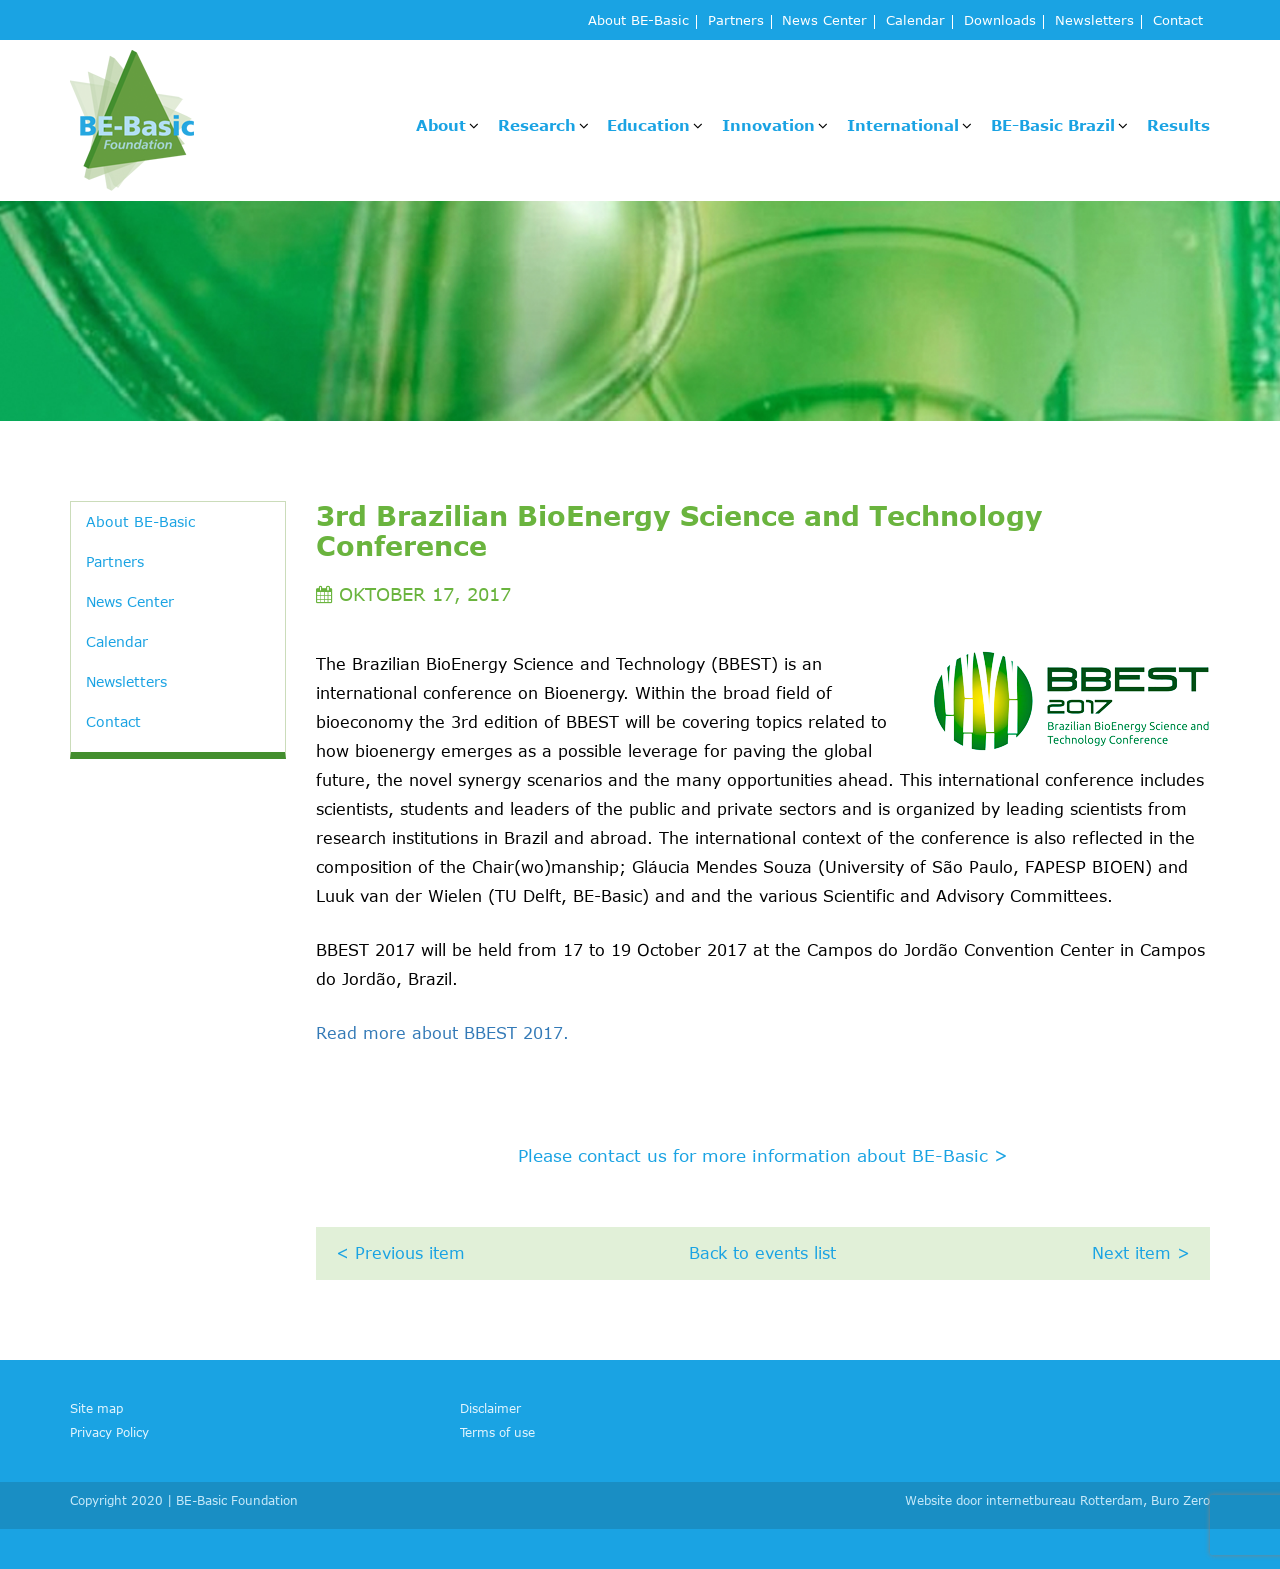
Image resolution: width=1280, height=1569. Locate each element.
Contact (1178, 21)
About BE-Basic (638, 21)
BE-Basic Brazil (1053, 125)
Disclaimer (490, 1408)
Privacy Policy (109, 1432)
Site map (96, 1408)
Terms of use (497, 1432)
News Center (824, 21)
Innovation (768, 125)
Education (648, 125)
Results (1178, 125)
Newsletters (1094, 21)
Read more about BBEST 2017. (442, 1033)
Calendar (915, 21)
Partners (736, 21)
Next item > (1141, 1253)
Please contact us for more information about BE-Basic (763, 1155)
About (441, 125)
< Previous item (400, 1253)
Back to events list (762, 1253)
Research (537, 125)
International (903, 125)
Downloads (1000, 21)
